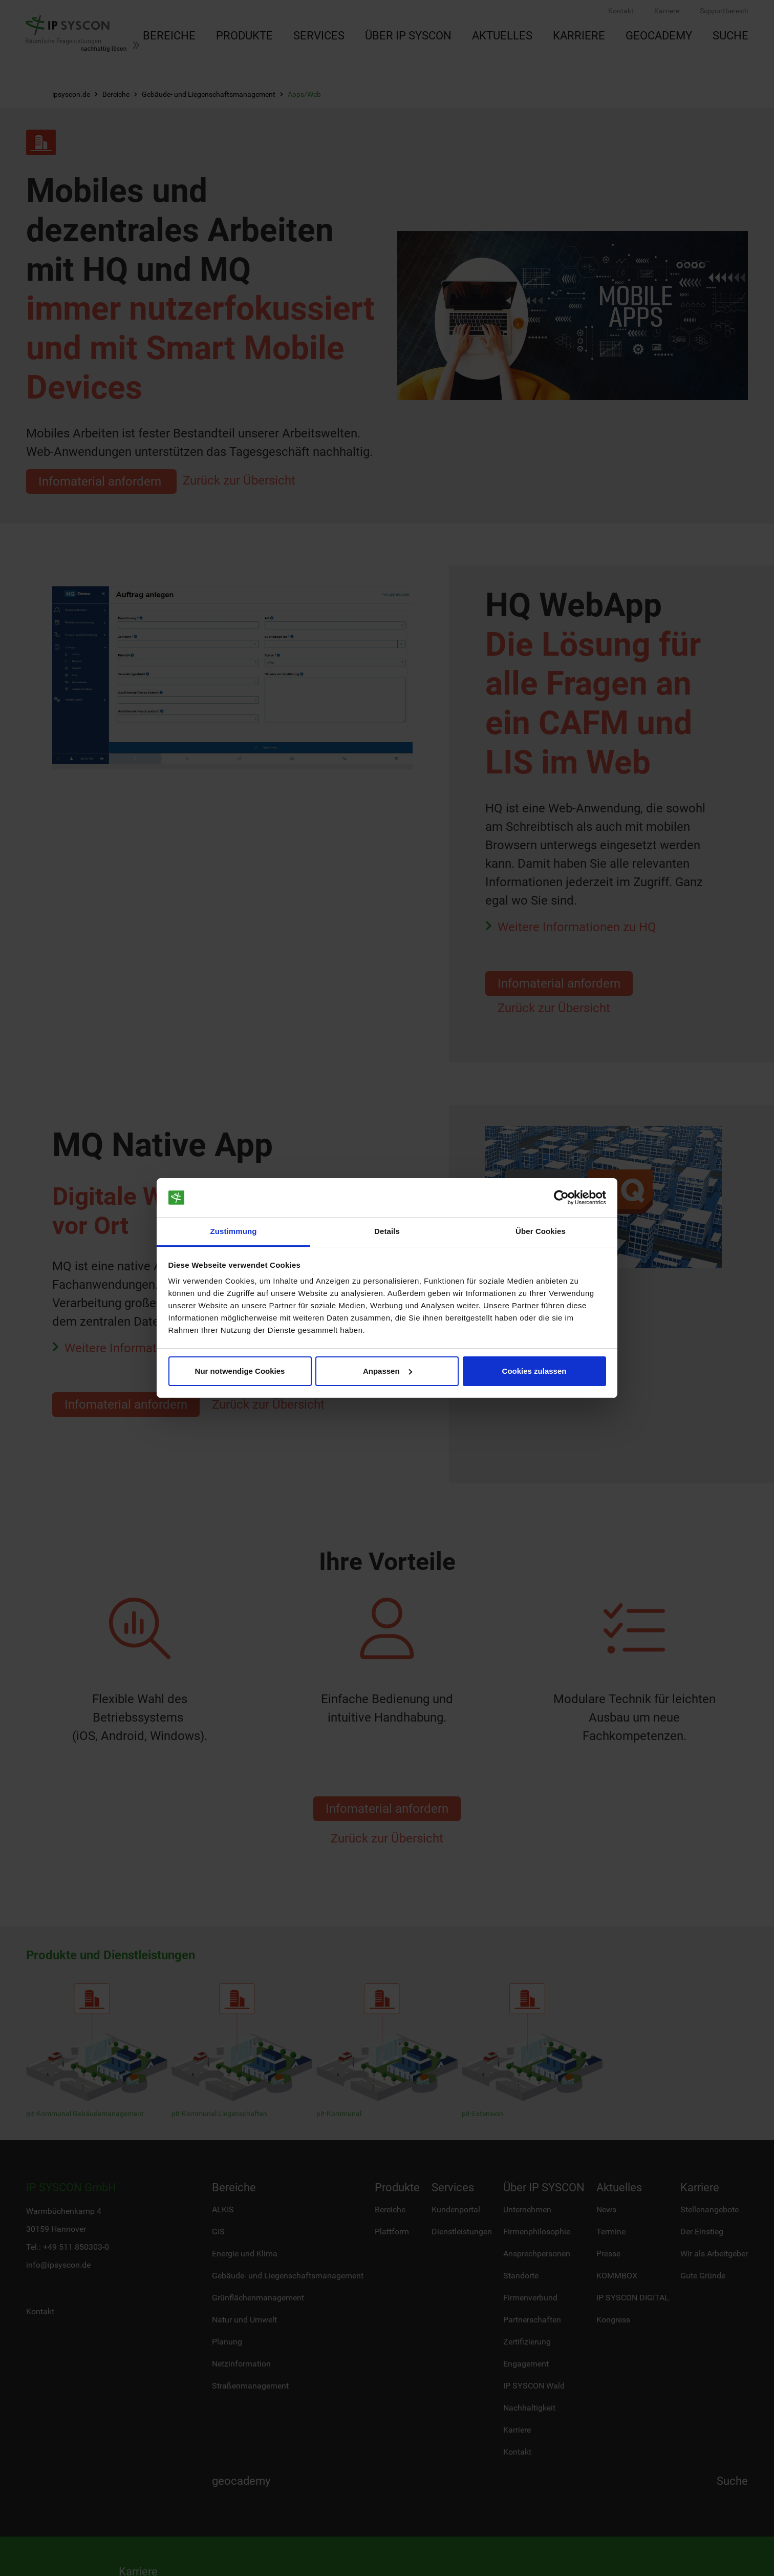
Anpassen (387, 1371)
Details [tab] (387, 1231)
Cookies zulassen (534, 1371)
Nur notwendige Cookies (240, 1371)
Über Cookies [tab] (540, 1231)
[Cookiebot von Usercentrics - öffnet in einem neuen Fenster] (561, 1197)
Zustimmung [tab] (233, 1231)
